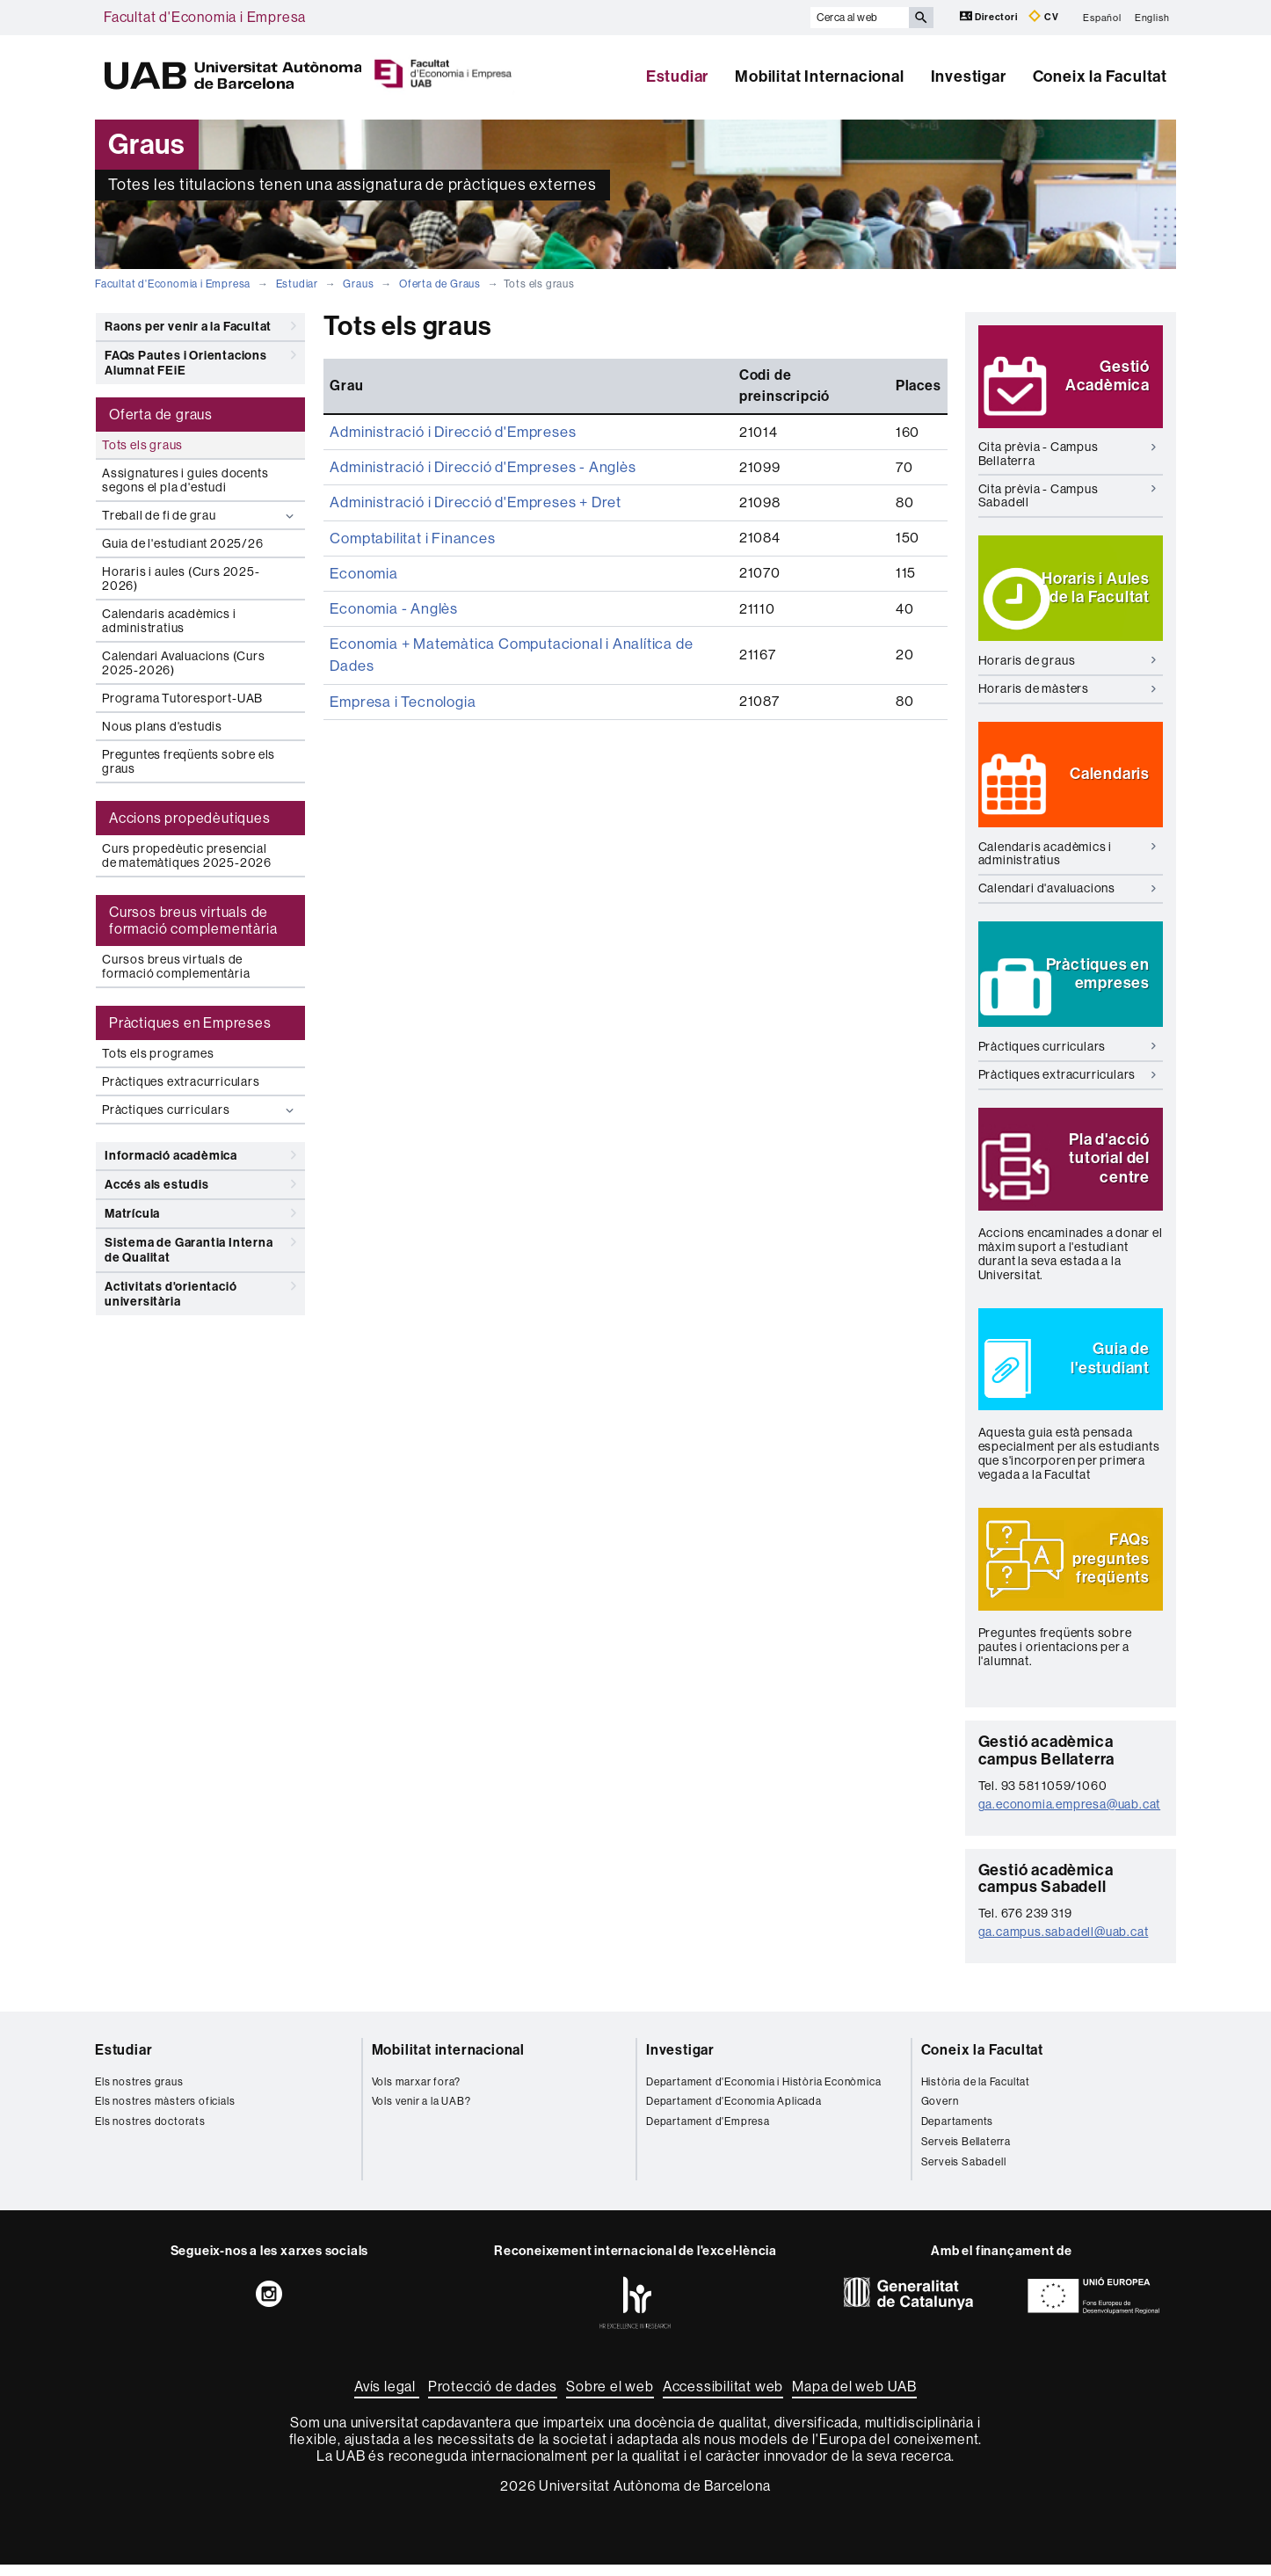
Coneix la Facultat (1100, 76)
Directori (990, 16)
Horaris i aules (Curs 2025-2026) (181, 578)
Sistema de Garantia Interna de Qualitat (200, 1247)
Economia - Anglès (392, 581)
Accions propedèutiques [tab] (190, 818)
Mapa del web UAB (854, 2398)
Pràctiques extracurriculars (181, 1081)
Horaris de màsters (1067, 691)
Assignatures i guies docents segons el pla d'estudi (185, 480)
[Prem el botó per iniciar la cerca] (921, 17)
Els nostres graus (139, 2093)
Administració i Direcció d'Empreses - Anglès (478, 444)
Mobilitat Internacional (819, 76)
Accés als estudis (200, 1184)
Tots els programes (158, 1053)
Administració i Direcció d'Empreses (449, 410)
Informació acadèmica (200, 1155)
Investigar (968, 76)
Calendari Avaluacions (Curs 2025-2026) (183, 663)
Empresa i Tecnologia (400, 650)
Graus (358, 284)
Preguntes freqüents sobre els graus (188, 761)
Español (1102, 17)
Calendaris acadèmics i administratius (169, 621)
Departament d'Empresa (708, 2133)
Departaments (957, 2133)
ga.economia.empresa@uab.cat (1069, 1815)
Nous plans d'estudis (162, 726)
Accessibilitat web (723, 2398)
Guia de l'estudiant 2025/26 (183, 543)
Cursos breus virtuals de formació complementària (176, 966)
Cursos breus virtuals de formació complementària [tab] (193, 920)
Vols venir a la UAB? (421, 2113)
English (1152, 17)
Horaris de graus (1067, 663)
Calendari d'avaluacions (1067, 891)
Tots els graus (142, 445)
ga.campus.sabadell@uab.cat (1063, 1943)
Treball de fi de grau (200, 515)
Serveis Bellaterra (966, 2153)
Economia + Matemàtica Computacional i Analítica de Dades (526, 616)
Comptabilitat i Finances (409, 513)
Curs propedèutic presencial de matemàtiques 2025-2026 (187, 855)
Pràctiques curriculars (200, 1109)
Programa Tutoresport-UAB (182, 698)
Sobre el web (610, 2398)
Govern (940, 2113)
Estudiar (677, 76)
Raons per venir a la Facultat (200, 326)
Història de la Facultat (975, 2093)
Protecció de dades (492, 2398)
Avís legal (386, 2398)
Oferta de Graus (440, 284)
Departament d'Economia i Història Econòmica (763, 2093)
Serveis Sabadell (963, 2173)
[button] (1070, 378)
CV (1043, 16)
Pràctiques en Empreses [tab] (190, 1023)
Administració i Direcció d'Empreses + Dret (471, 478)
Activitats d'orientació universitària (200, 1291)
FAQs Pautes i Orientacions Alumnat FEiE (200, 360)
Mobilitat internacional (448, 2061)
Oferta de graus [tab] (161, 414)
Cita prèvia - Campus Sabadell (1067, 498)
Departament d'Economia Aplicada (734, 2113)
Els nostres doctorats (150, 2133)
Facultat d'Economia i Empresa (205, 17)
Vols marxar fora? (416, 2093)
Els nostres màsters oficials (165, 2113)
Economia (362, 547)
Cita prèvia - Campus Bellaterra (1067, 456)
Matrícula (200, 1213)
